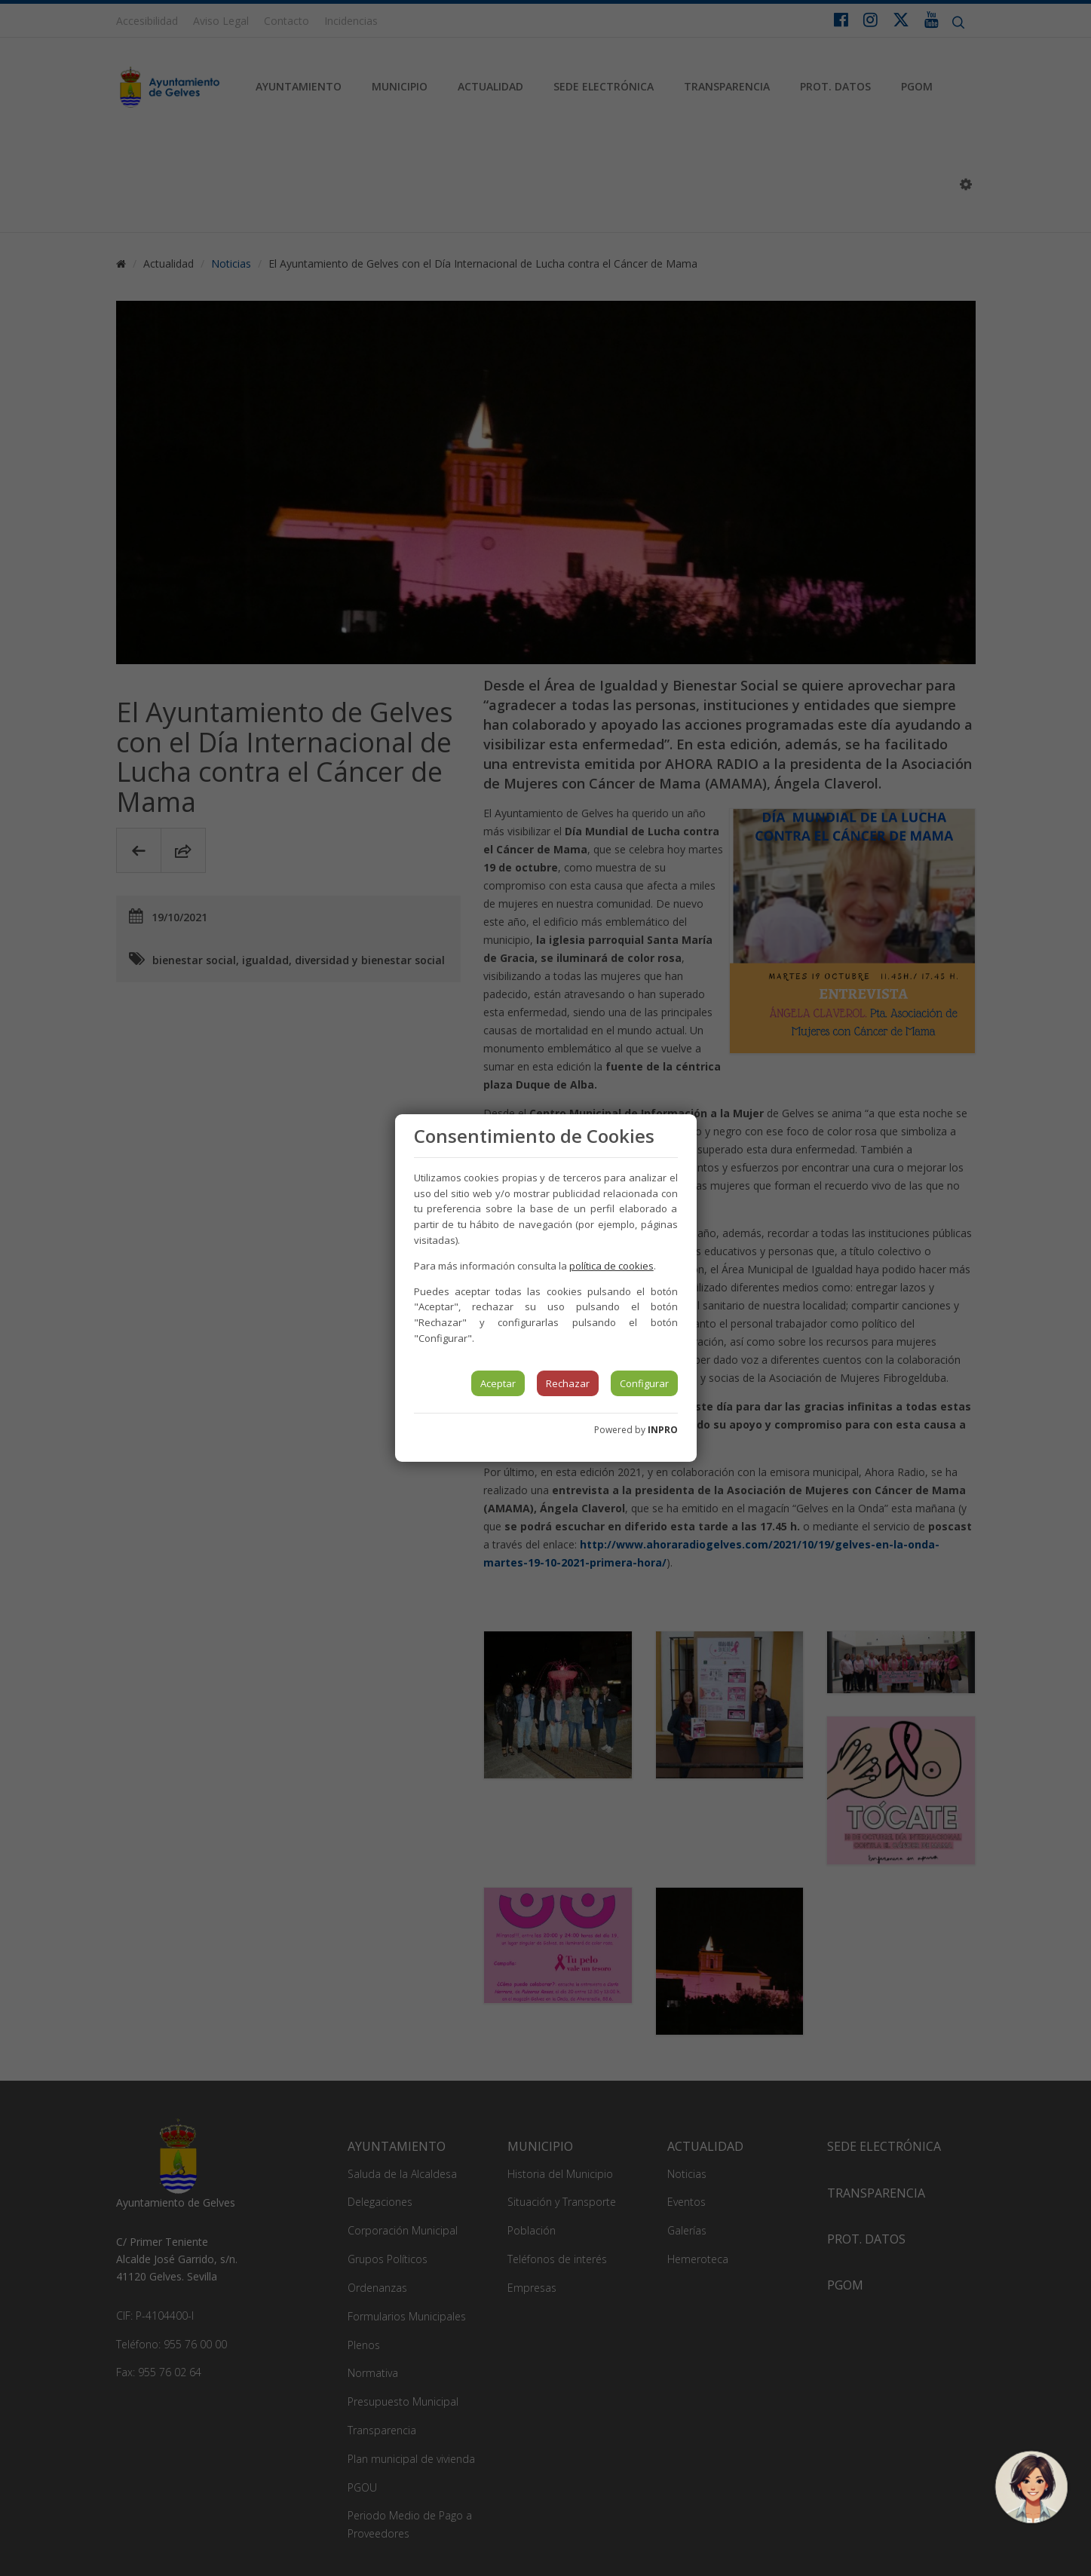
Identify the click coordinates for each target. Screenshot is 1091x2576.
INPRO (663, 1429)
